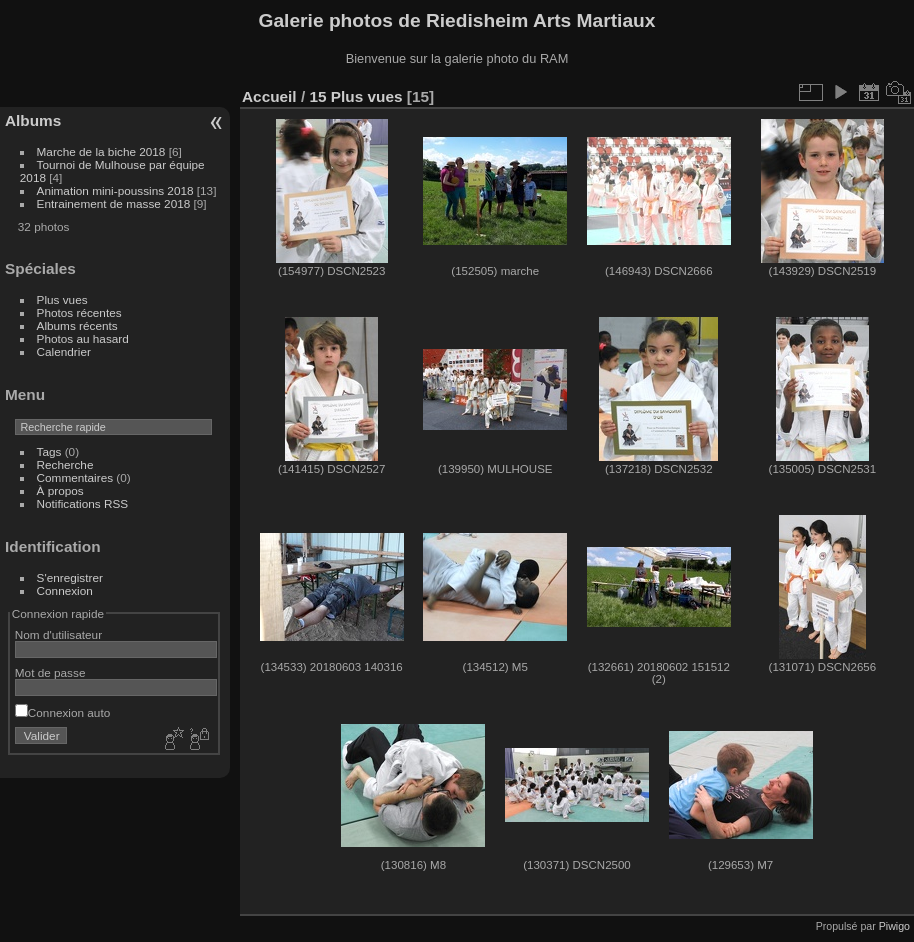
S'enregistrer (70, 577)
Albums (33, 120)
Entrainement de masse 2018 (114, 203)
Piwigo (894, 926)
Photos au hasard (83, 338)
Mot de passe (50, 672)
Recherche (65, 464)
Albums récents (77, 325)
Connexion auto (62, 712)
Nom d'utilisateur (58, 634)
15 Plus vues (355, 96)
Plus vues (62, 299)
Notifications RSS (83, 503)
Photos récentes (79, 312)
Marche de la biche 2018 (101, 151)
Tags (49, 451)
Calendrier (64, 351)
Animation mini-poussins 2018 (115, 190)
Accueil (269, 96)
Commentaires (75, 477)
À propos (60, 490)
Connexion (65, 590)
